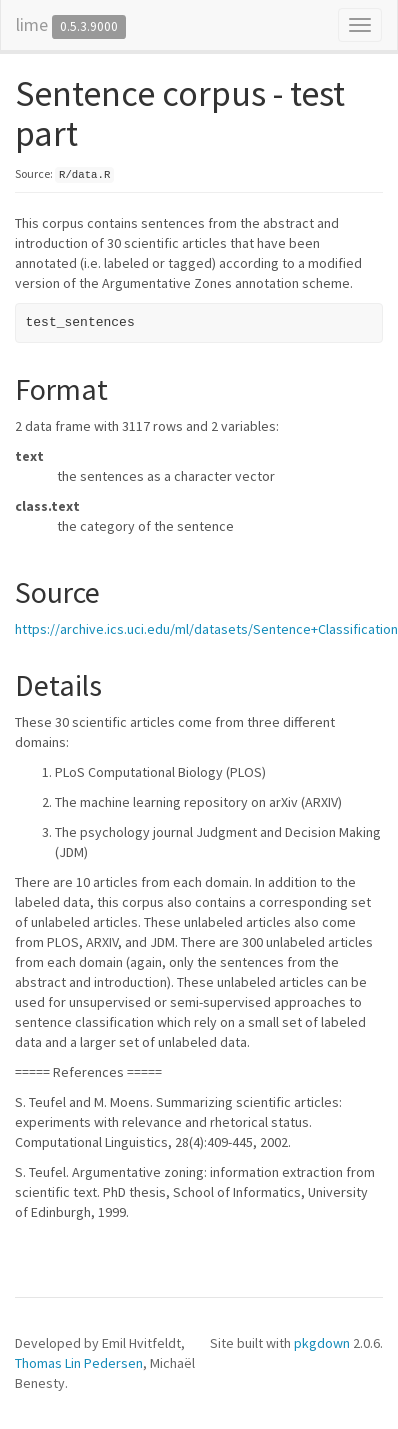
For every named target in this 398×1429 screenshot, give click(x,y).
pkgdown (322, 1343)
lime (32, 24)
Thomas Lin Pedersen (79, 1363)
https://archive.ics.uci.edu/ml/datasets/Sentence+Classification (206, 629)
